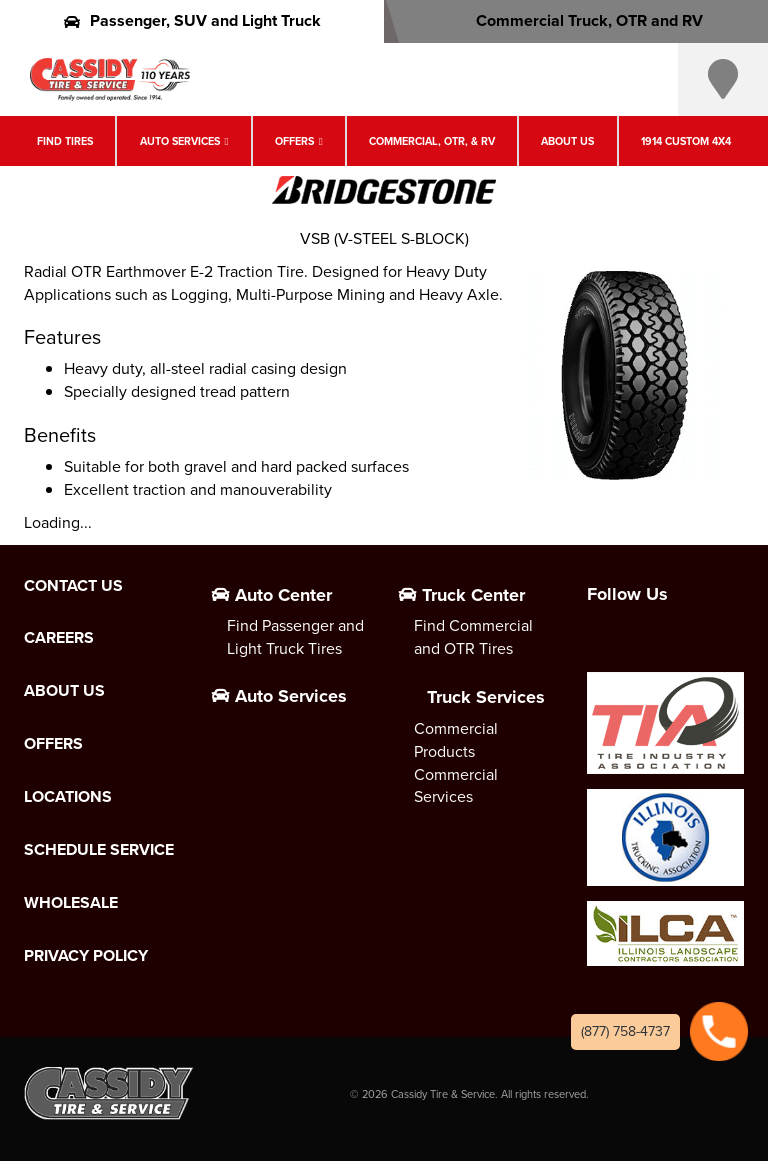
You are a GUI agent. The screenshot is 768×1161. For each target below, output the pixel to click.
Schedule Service (99, 850)
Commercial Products (456, 740)
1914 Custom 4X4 (686, 141)
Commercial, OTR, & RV (432, 141)
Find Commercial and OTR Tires (473, 637)
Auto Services (180, 141)
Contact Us (73, 586)
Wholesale (71, 903)
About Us (567, 141)
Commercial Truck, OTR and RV (576, 20)
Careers (59, 638)
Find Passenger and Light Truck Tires (295, 637)
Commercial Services (456, 786)
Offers (294, 141)
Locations (68, 797)
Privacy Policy (86, 956)
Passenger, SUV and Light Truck (192, 20)
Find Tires (65, 141)
